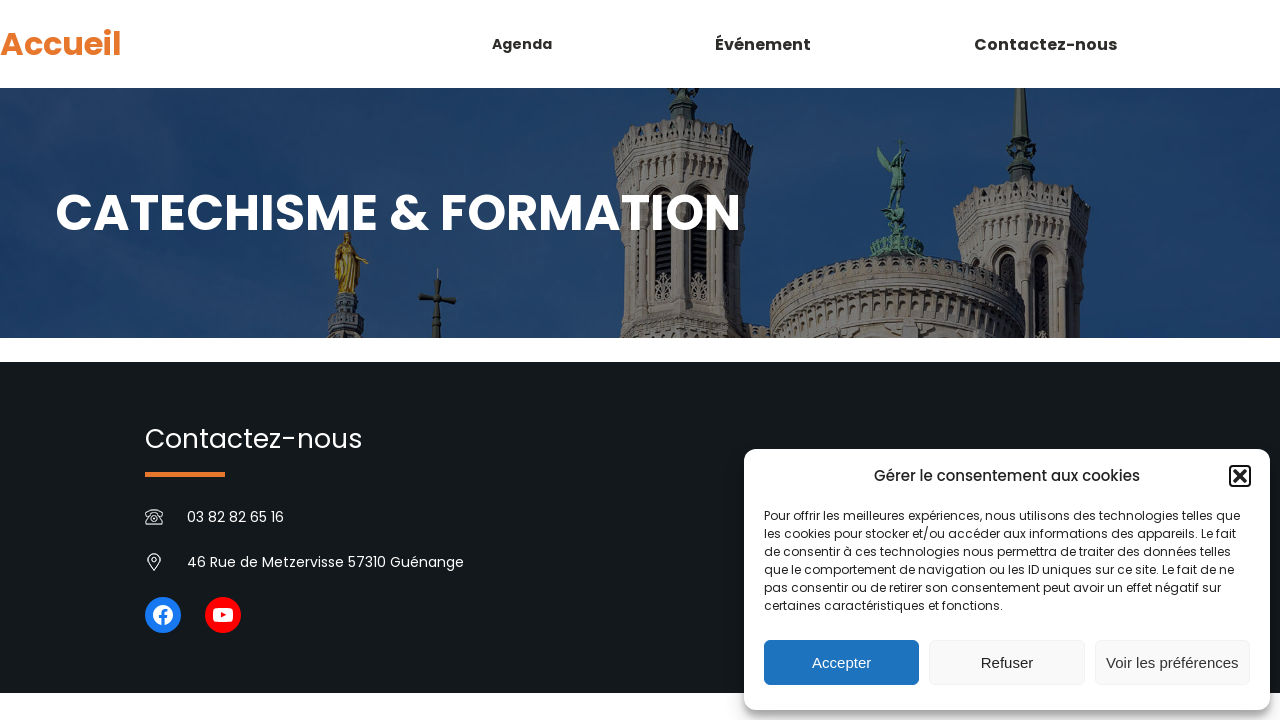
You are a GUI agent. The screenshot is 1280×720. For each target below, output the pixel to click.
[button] (1240, 476)
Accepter (841, 662)
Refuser (1007, 662)
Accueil (61, 43)
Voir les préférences (1172, 662)
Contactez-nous (254, 438)
